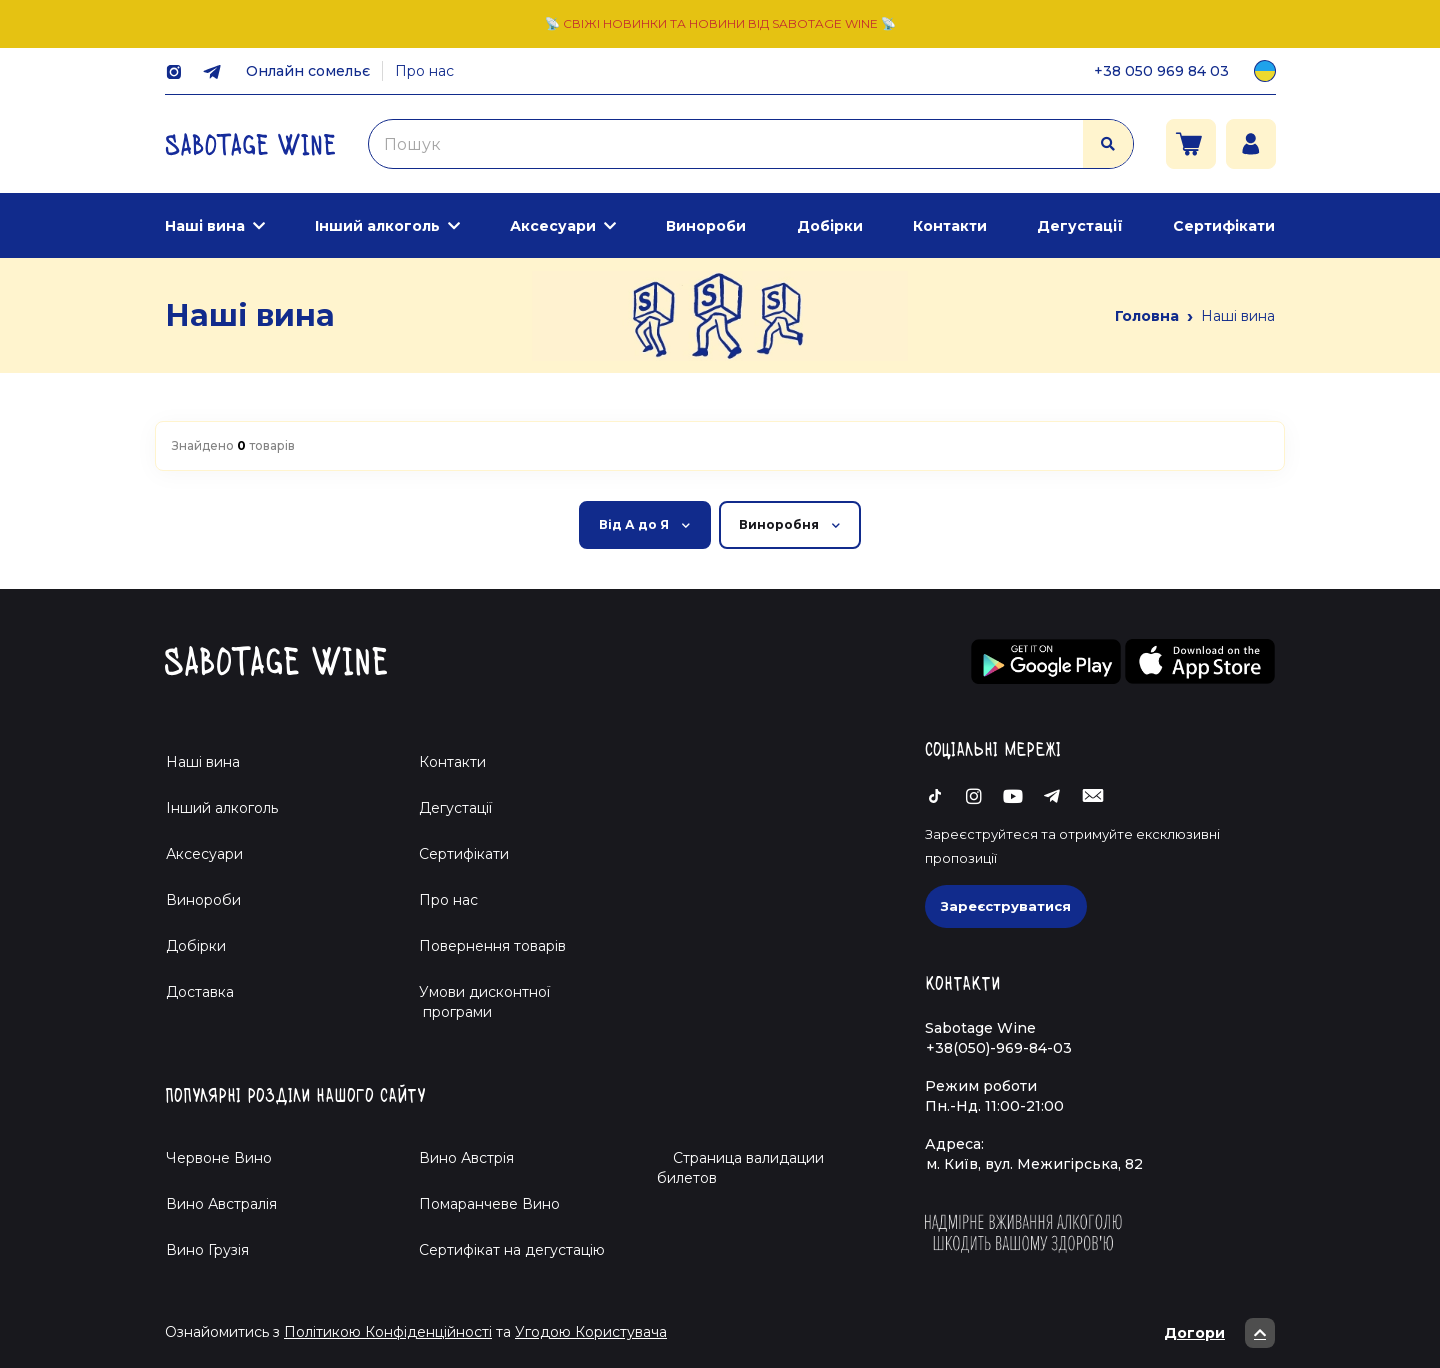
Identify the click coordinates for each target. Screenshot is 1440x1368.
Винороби (706, 226)
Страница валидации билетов (740, 1168)
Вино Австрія (466, 1158)
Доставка (200, 992)
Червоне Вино (219, 1158)
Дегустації (1080, 226)
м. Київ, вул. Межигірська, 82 (1034, 1164)
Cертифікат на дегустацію (512, 1250)
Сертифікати (1224, 226)
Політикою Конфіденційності (388, 1332)
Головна (1147, 316)
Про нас (424, 71)
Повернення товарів (492, 946)
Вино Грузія (207, 1250)
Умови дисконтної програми (476, 1002)
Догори (1219, 1333)
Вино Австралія (221, 1204)
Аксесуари (553, 226)
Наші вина (205, 226)
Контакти (950, 226)
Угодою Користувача (591, 1332)
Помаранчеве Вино (489, 1204)
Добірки (830, 226)
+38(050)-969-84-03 (999, 1048)
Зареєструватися (1006, 906)
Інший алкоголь (377, 226)
